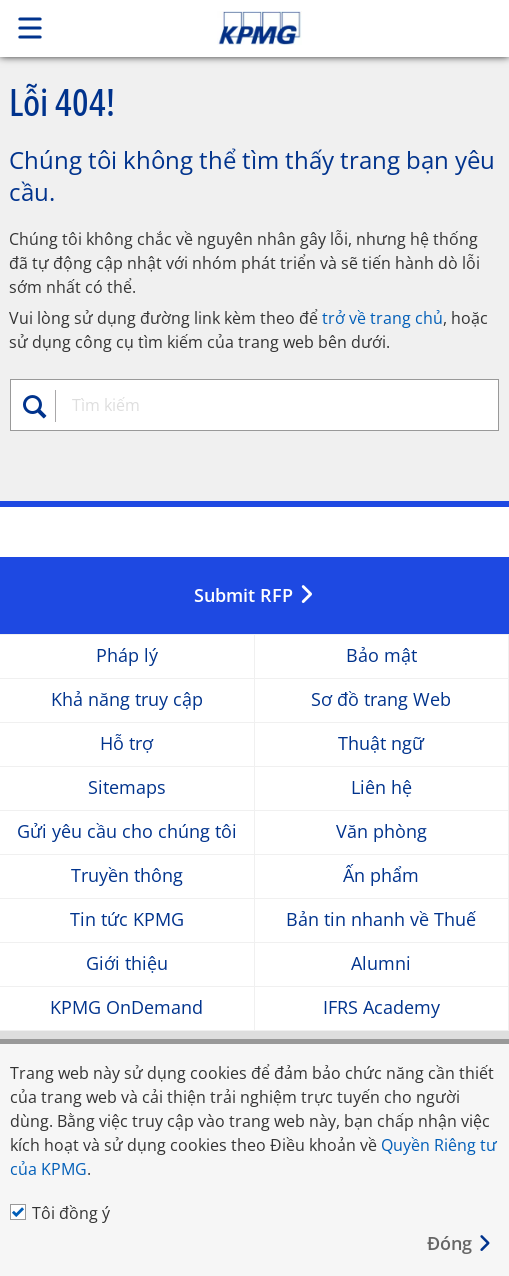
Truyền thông (127, 875)
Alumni (381, 963)
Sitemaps (127, 787)
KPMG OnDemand (126, 1007)
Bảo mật (381, 655)
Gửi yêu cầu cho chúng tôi (127, 831)
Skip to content (307, 28)
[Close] (460, 1243)
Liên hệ (381, 787)
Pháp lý (127, 655)
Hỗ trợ (126, 743)
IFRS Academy (381, 1007)
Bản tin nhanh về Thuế (381, 919)
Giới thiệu (127, 963)
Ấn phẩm (381, 875)
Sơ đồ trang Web (381, 699)
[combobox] (263, 405)
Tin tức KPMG (127, 919)
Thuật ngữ (381, 743)
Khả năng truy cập (127, 699)
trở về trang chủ (382, 318)
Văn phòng (381, 831)
